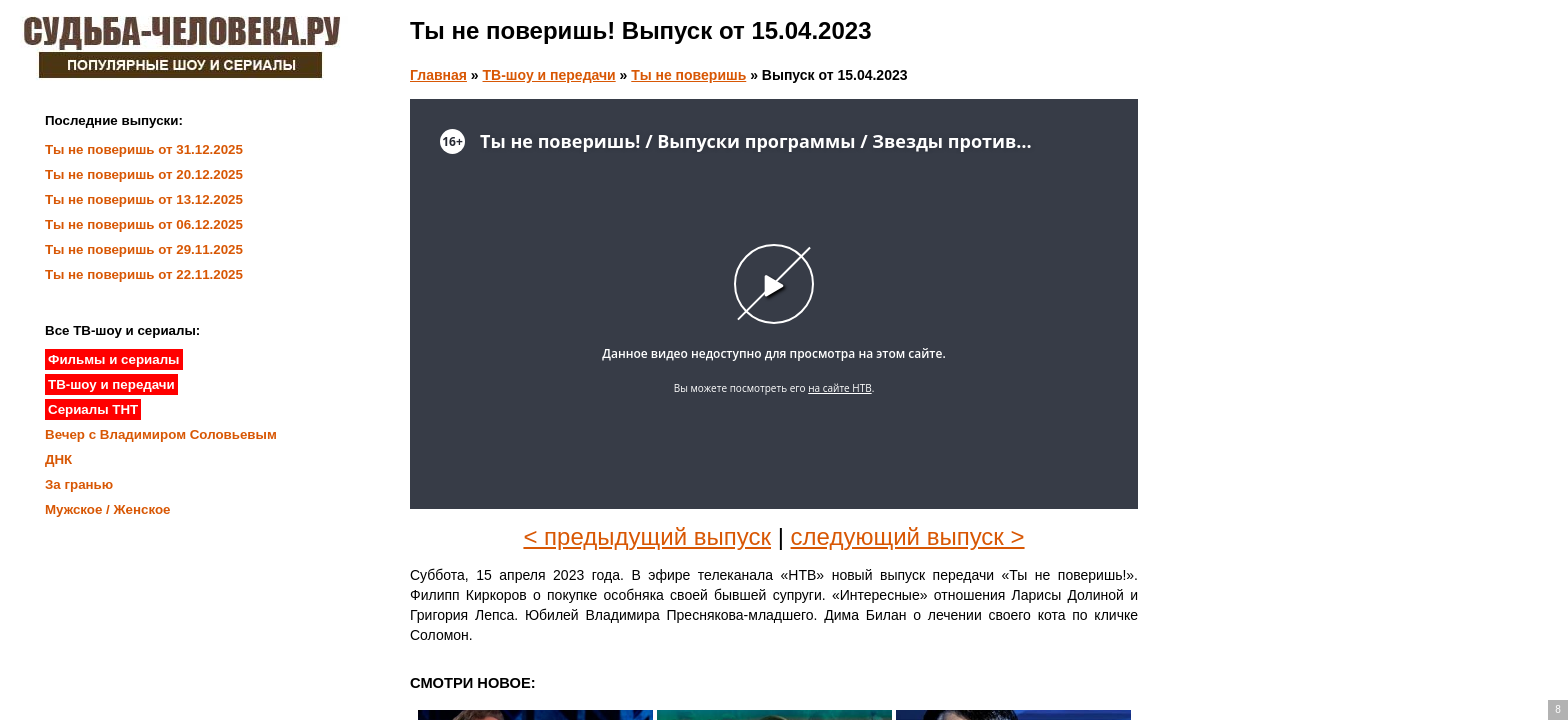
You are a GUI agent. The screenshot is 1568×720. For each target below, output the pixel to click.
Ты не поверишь (688, 75)
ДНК (58, 459)
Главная (438, 75)
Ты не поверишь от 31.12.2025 (144, 149)
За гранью (79, 484)
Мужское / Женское (108, 509)
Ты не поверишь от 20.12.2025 (144, 174)
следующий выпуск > (908, 536)
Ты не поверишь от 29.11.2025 (144, 249)
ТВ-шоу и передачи (549, 75)
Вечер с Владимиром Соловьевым (161, 434)
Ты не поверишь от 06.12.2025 (144, 224)
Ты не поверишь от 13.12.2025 (144, 199)
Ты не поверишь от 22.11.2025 (144, 274)
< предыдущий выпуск (647, 536)
